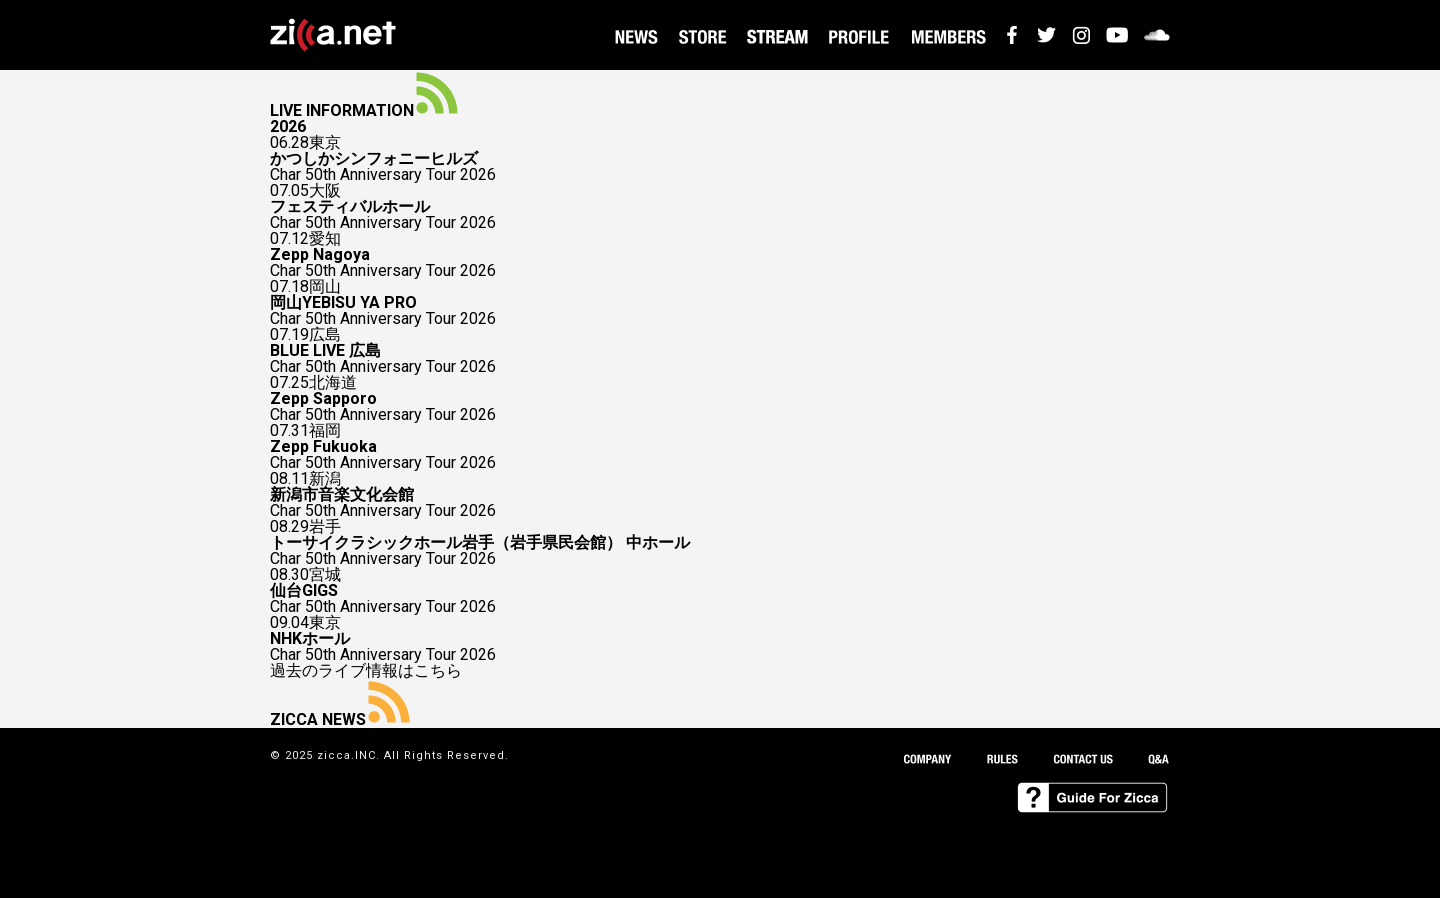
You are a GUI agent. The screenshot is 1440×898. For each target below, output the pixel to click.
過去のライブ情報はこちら (366, 671)
